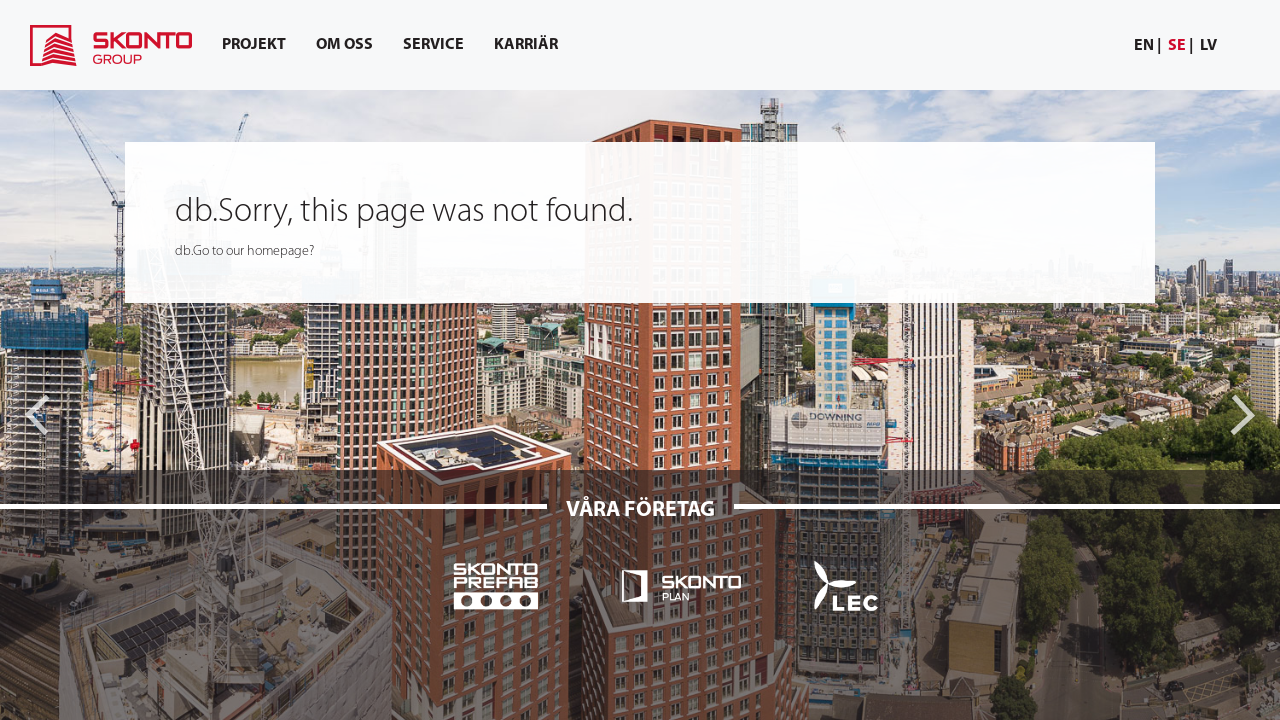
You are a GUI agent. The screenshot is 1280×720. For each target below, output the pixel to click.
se (1177, 46)
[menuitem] (1148, 46)
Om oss (344, 45)
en (1144, 46)
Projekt (254, 45)
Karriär (526, 45)
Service (433, 45)
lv (1208, 46)
